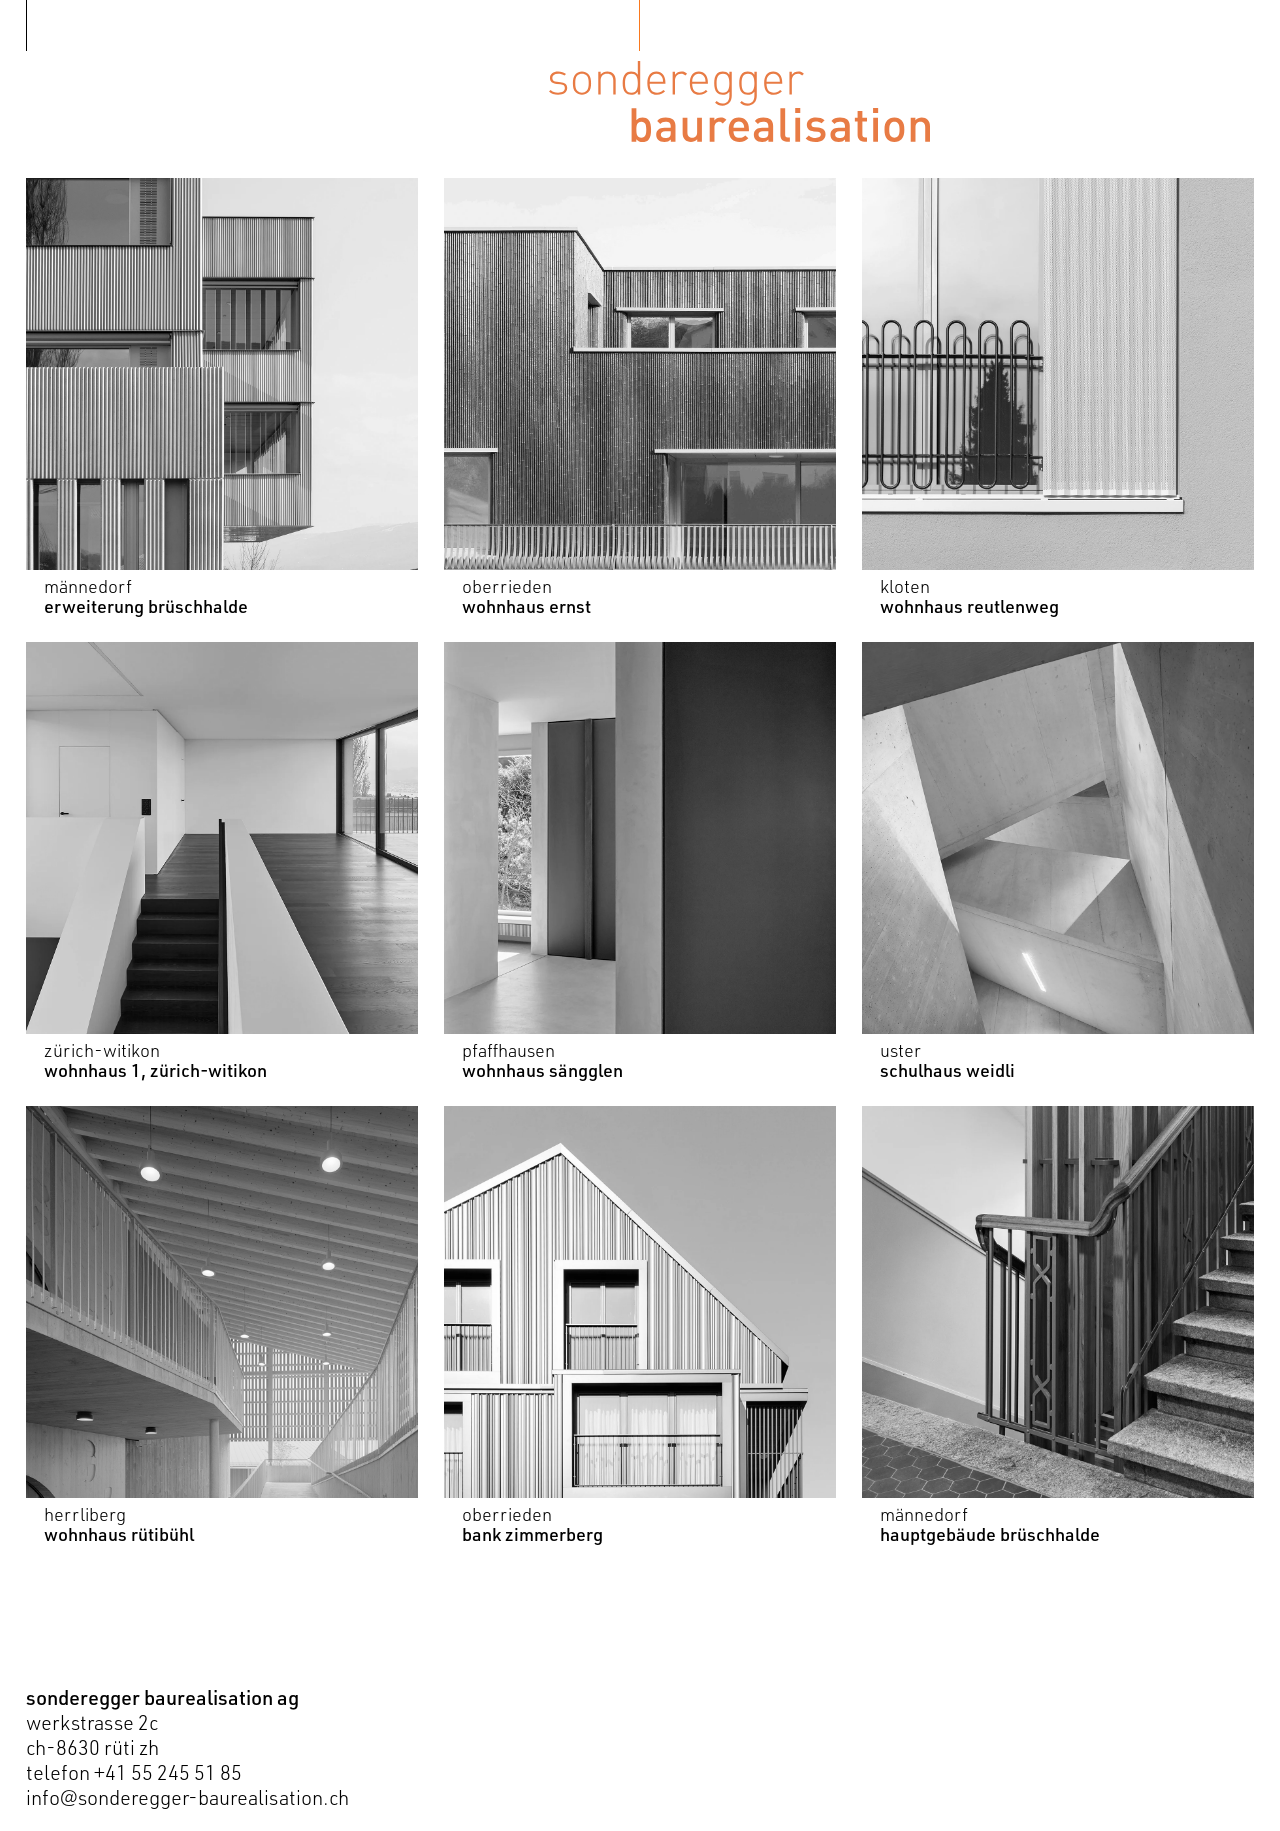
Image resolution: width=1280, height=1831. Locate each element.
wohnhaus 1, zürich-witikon (155, 1070)
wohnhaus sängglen (542, 1070)
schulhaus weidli (947, 1070)
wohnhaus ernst (526, 606)
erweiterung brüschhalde (146, 606)
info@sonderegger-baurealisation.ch (187, 1797)
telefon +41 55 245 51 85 (134, 1772)
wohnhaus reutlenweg (969, 606)
